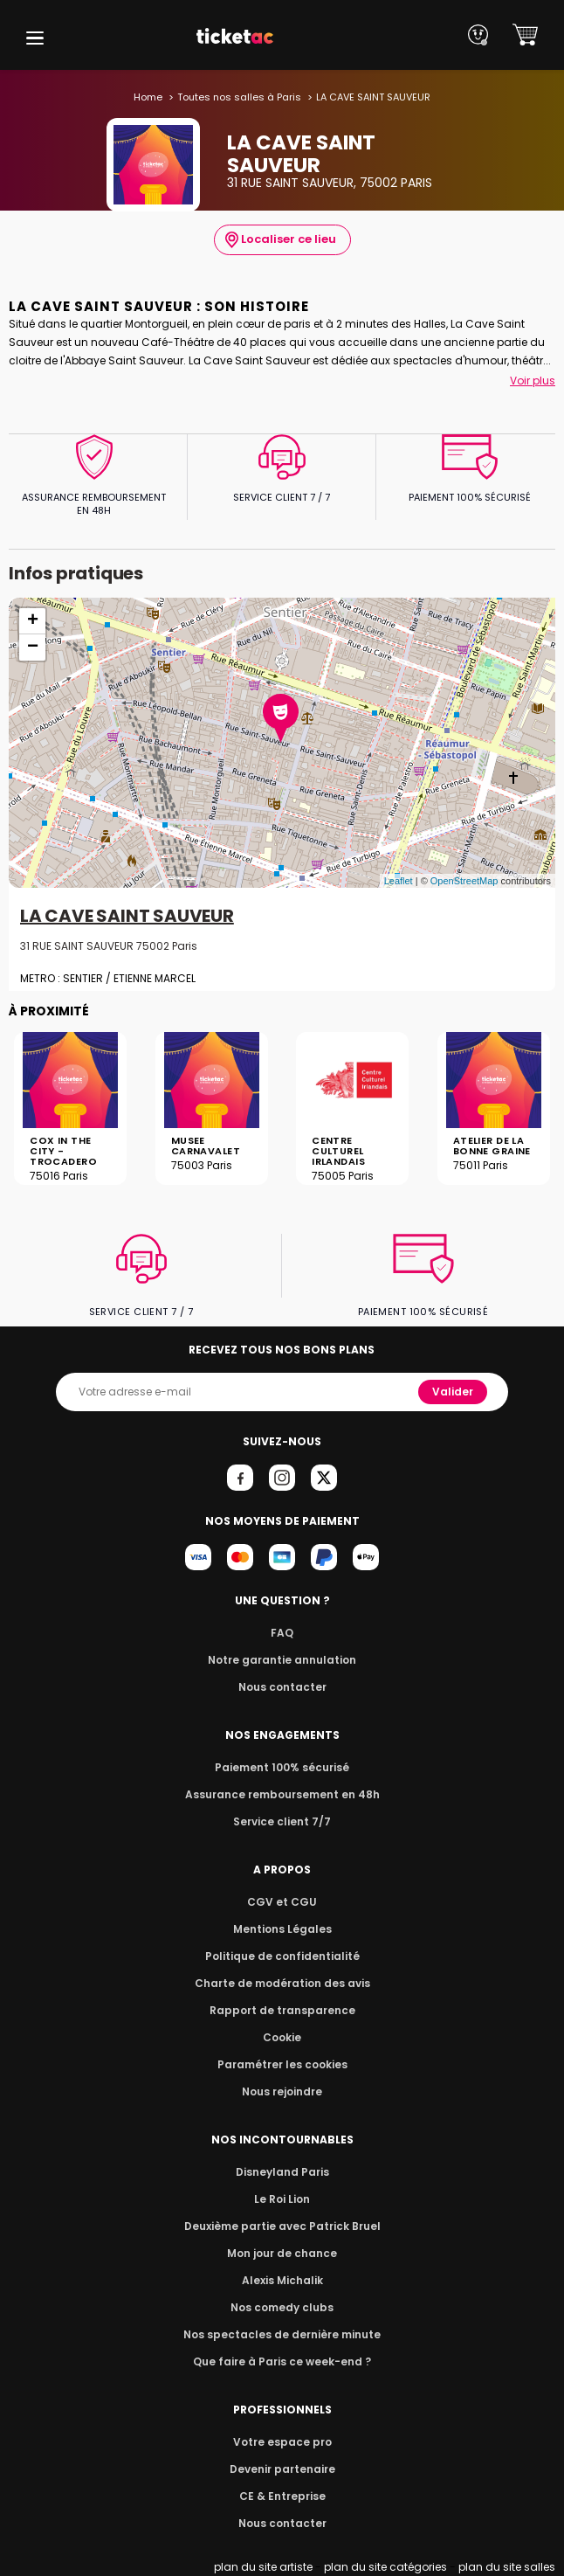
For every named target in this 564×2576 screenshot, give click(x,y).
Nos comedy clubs (282, 2307)
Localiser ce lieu (280, 239)
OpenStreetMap (464, 881)
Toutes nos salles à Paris (240, 97)
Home (153, 97)
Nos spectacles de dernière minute (282, 2334)
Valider (454, 1391)
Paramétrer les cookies (282, 2064)
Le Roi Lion (282, 2199)
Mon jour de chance (282, 2253)
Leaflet (398, 881)
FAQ (282, 1632)
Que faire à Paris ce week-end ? (282, 2361)
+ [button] (32, 621)
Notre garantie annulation (282, 1659)
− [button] (32, 647)
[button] (35, 38)
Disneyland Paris (282, 2171)
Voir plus (533, 380)
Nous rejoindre (282, 2091)
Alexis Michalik (282, 2280)
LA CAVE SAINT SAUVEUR (125, 916)
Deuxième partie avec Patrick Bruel (282, 2226)
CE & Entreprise (282, 2496)
